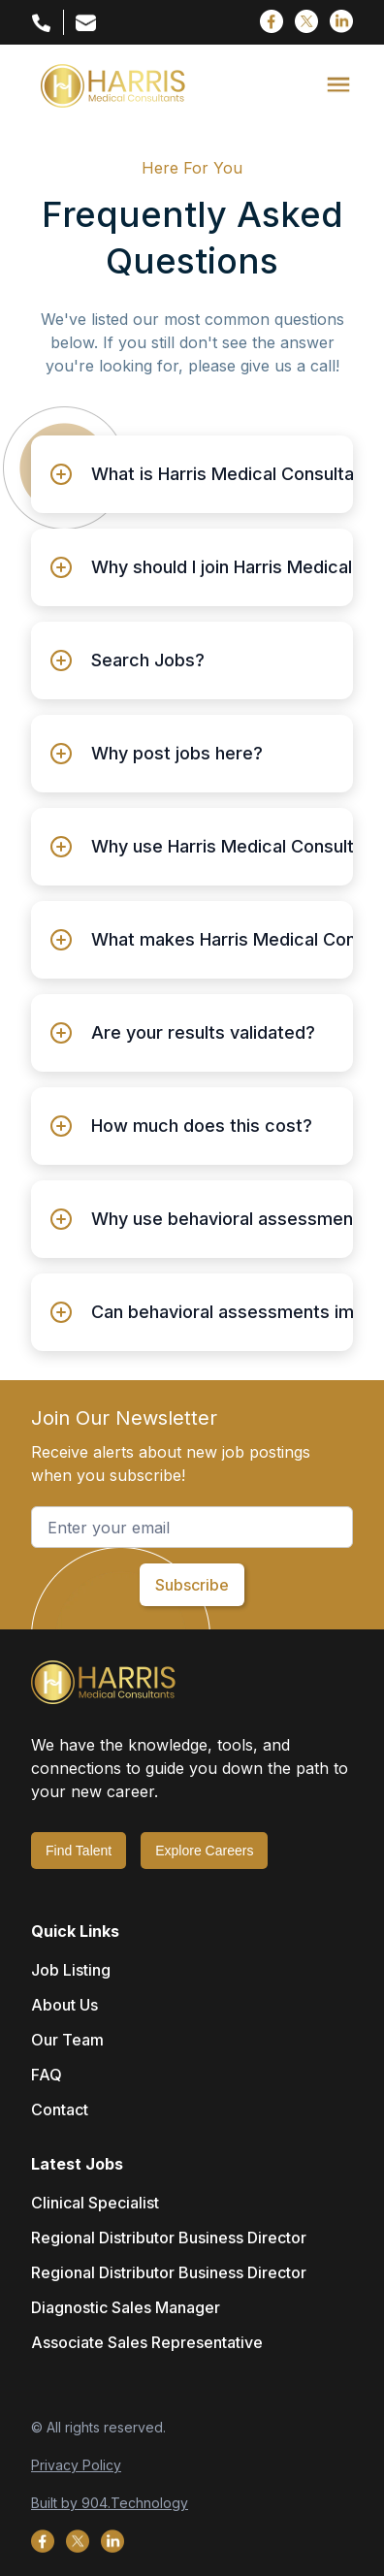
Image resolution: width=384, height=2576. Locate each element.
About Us (64, 2004)
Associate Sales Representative (147, 2342)
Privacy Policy (76, 2465)
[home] (108, 86)
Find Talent (79, 1850)
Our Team (67, 2039)
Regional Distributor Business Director (168, 2237)
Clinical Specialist (95, 2202)
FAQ (46, 2074)
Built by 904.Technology (109, 2503)
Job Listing (71, 1970)
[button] (338, 84)
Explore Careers (204, 1850)
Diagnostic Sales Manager (125, 2307)
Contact (59, 2109)
